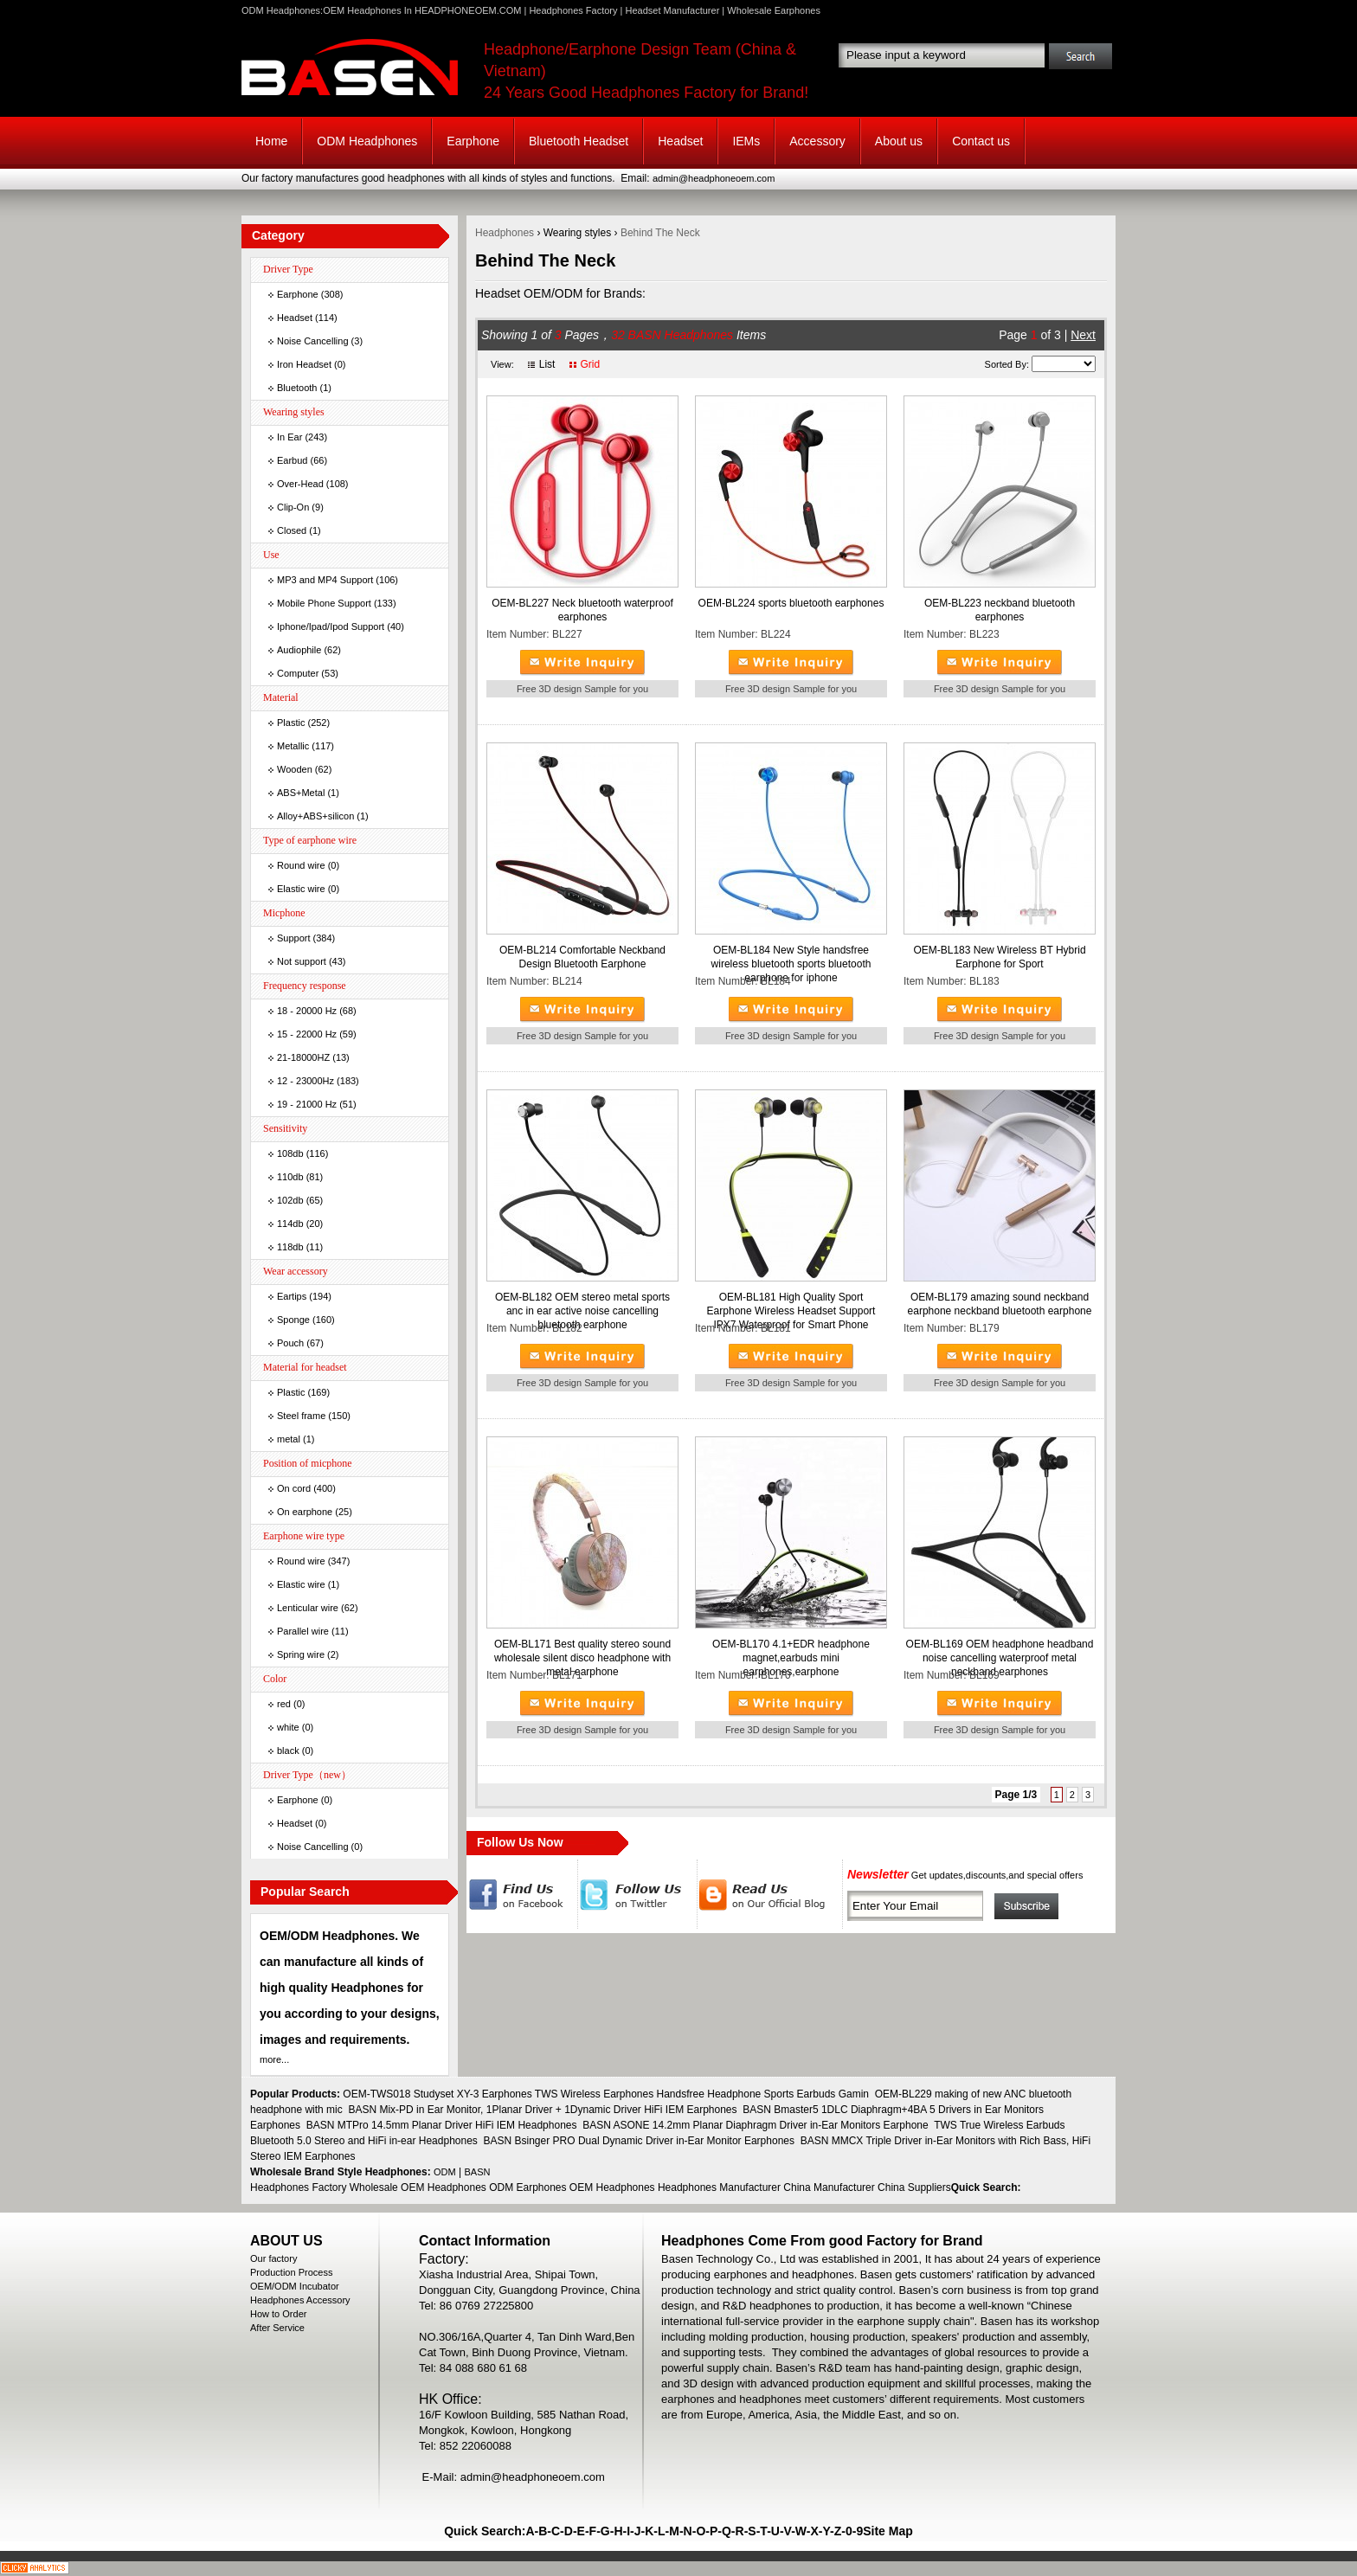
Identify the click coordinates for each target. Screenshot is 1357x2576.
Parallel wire (303, 1631)
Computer (297, 673)
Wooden (294, 769)
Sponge (293, 1319)
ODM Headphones (367, 141)
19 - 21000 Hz (307, 1104)
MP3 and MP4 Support (325, 580)
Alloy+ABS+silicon (315, 816)
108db (290, 1153)
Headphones (504, 233)
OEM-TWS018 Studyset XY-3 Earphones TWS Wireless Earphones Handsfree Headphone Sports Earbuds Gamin (606, 2094)
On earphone (304, 1511)
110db (290, 1177)
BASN (478, 2172)
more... (274, 2059)
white (288, 1727)
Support (294, 938)
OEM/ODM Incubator (294, 2286)
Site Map (888, 2531)
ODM (445, 2172)
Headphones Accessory (300, 2300)
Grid (590, 364)
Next (1083, 335)
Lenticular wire (307, 1608)
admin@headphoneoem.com (714, 178)
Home (271, 141)
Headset (680, 141)
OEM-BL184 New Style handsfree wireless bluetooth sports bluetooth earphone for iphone (791, 964)
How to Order (278, 2314)
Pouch (290, 1343)
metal (288, 1439)
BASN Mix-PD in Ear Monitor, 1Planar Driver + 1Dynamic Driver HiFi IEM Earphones (542, 2110)
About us (899, 141)
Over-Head (300, 484)
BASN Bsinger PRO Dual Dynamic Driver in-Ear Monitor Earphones (639, 2141)
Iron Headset (304, 364)
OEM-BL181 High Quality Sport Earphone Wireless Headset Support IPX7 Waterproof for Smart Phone (791, 1311)
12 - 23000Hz (305, 1081)
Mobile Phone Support (324, 603)
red (284, 1704)
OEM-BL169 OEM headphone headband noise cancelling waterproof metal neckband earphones (1000, 1658)
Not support (301, 961)
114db (290, 1223)
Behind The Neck (660, 233)
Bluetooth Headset (578, 141)
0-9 (854, 2531)
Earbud (292, 460)
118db (290, 1247)
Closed (291, 530)
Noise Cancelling (313, 341)
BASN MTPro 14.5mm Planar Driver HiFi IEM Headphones (441, 2125)
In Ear (289, 437)
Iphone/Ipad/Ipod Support (330, 626)
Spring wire (301, 1654)
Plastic (291, 722)
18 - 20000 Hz (307, 1010)
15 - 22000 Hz (307, 1034)
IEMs (746, 141)
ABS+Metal (301, 792)
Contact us (981, 141)
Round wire (301, 865)
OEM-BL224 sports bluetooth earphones (791, 603)
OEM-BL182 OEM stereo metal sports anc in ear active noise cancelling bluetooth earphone (582, 1311)
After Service (277, 2327)
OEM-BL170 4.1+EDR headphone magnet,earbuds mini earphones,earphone (791, 1658)
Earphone (473, 141)
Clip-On (293, 507)
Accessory (817, 141)
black (288, 1750)
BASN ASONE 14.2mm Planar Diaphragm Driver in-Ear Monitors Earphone (755, 2125)
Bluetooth (297, 387)
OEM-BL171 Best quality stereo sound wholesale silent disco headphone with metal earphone (582, 1658)
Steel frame (301, 1415)
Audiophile (299, 650)
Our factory (273, 2258)
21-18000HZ (303, 1057)
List (547, 364)
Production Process (291, 2272)
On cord (294, 1488)
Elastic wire (301, 888)
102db (290, 1200)
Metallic (293, 746)
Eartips (291, 1296)
